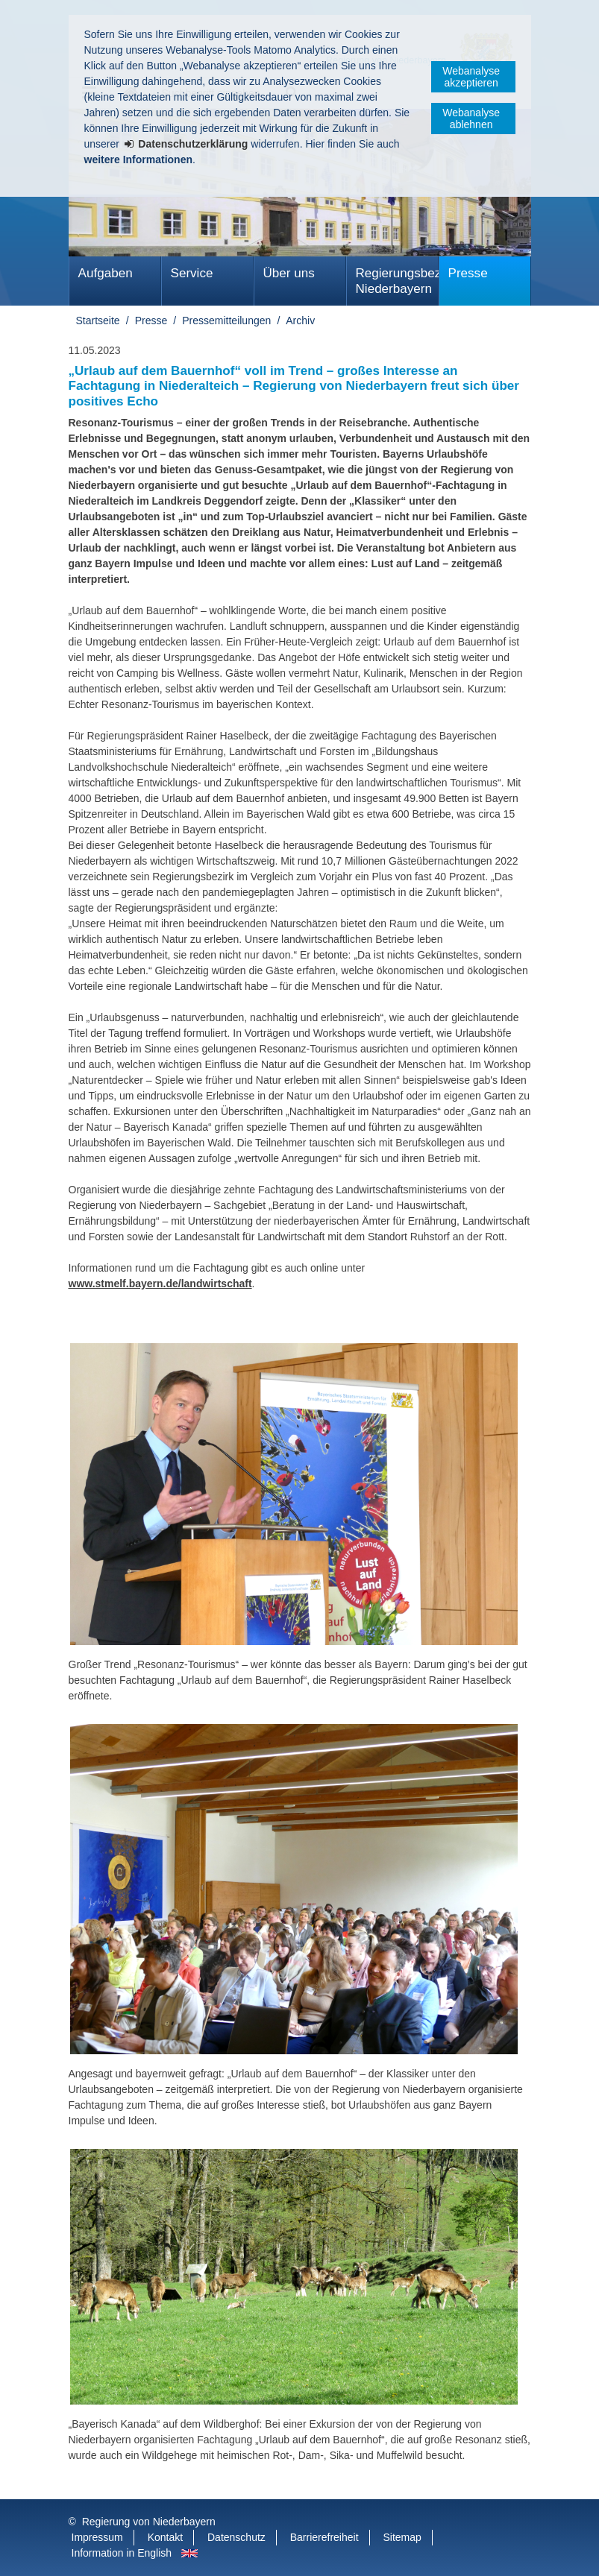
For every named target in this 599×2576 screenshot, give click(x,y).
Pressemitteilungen (226, 320)
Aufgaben (105, 273)
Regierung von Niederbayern (149, 2522)
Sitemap (402, 2537)
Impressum (97, 2537)
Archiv (300, 320)
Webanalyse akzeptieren (471, 77)
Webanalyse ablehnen (471, 118)
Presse (468, 273)
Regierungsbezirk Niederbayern (397, 281)
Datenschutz (236, 2537)
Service (192, 273)
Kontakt (165, 2537)
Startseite (98, 320)
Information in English (122, 2553)
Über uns (289, 273)
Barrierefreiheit (324, 2537)
